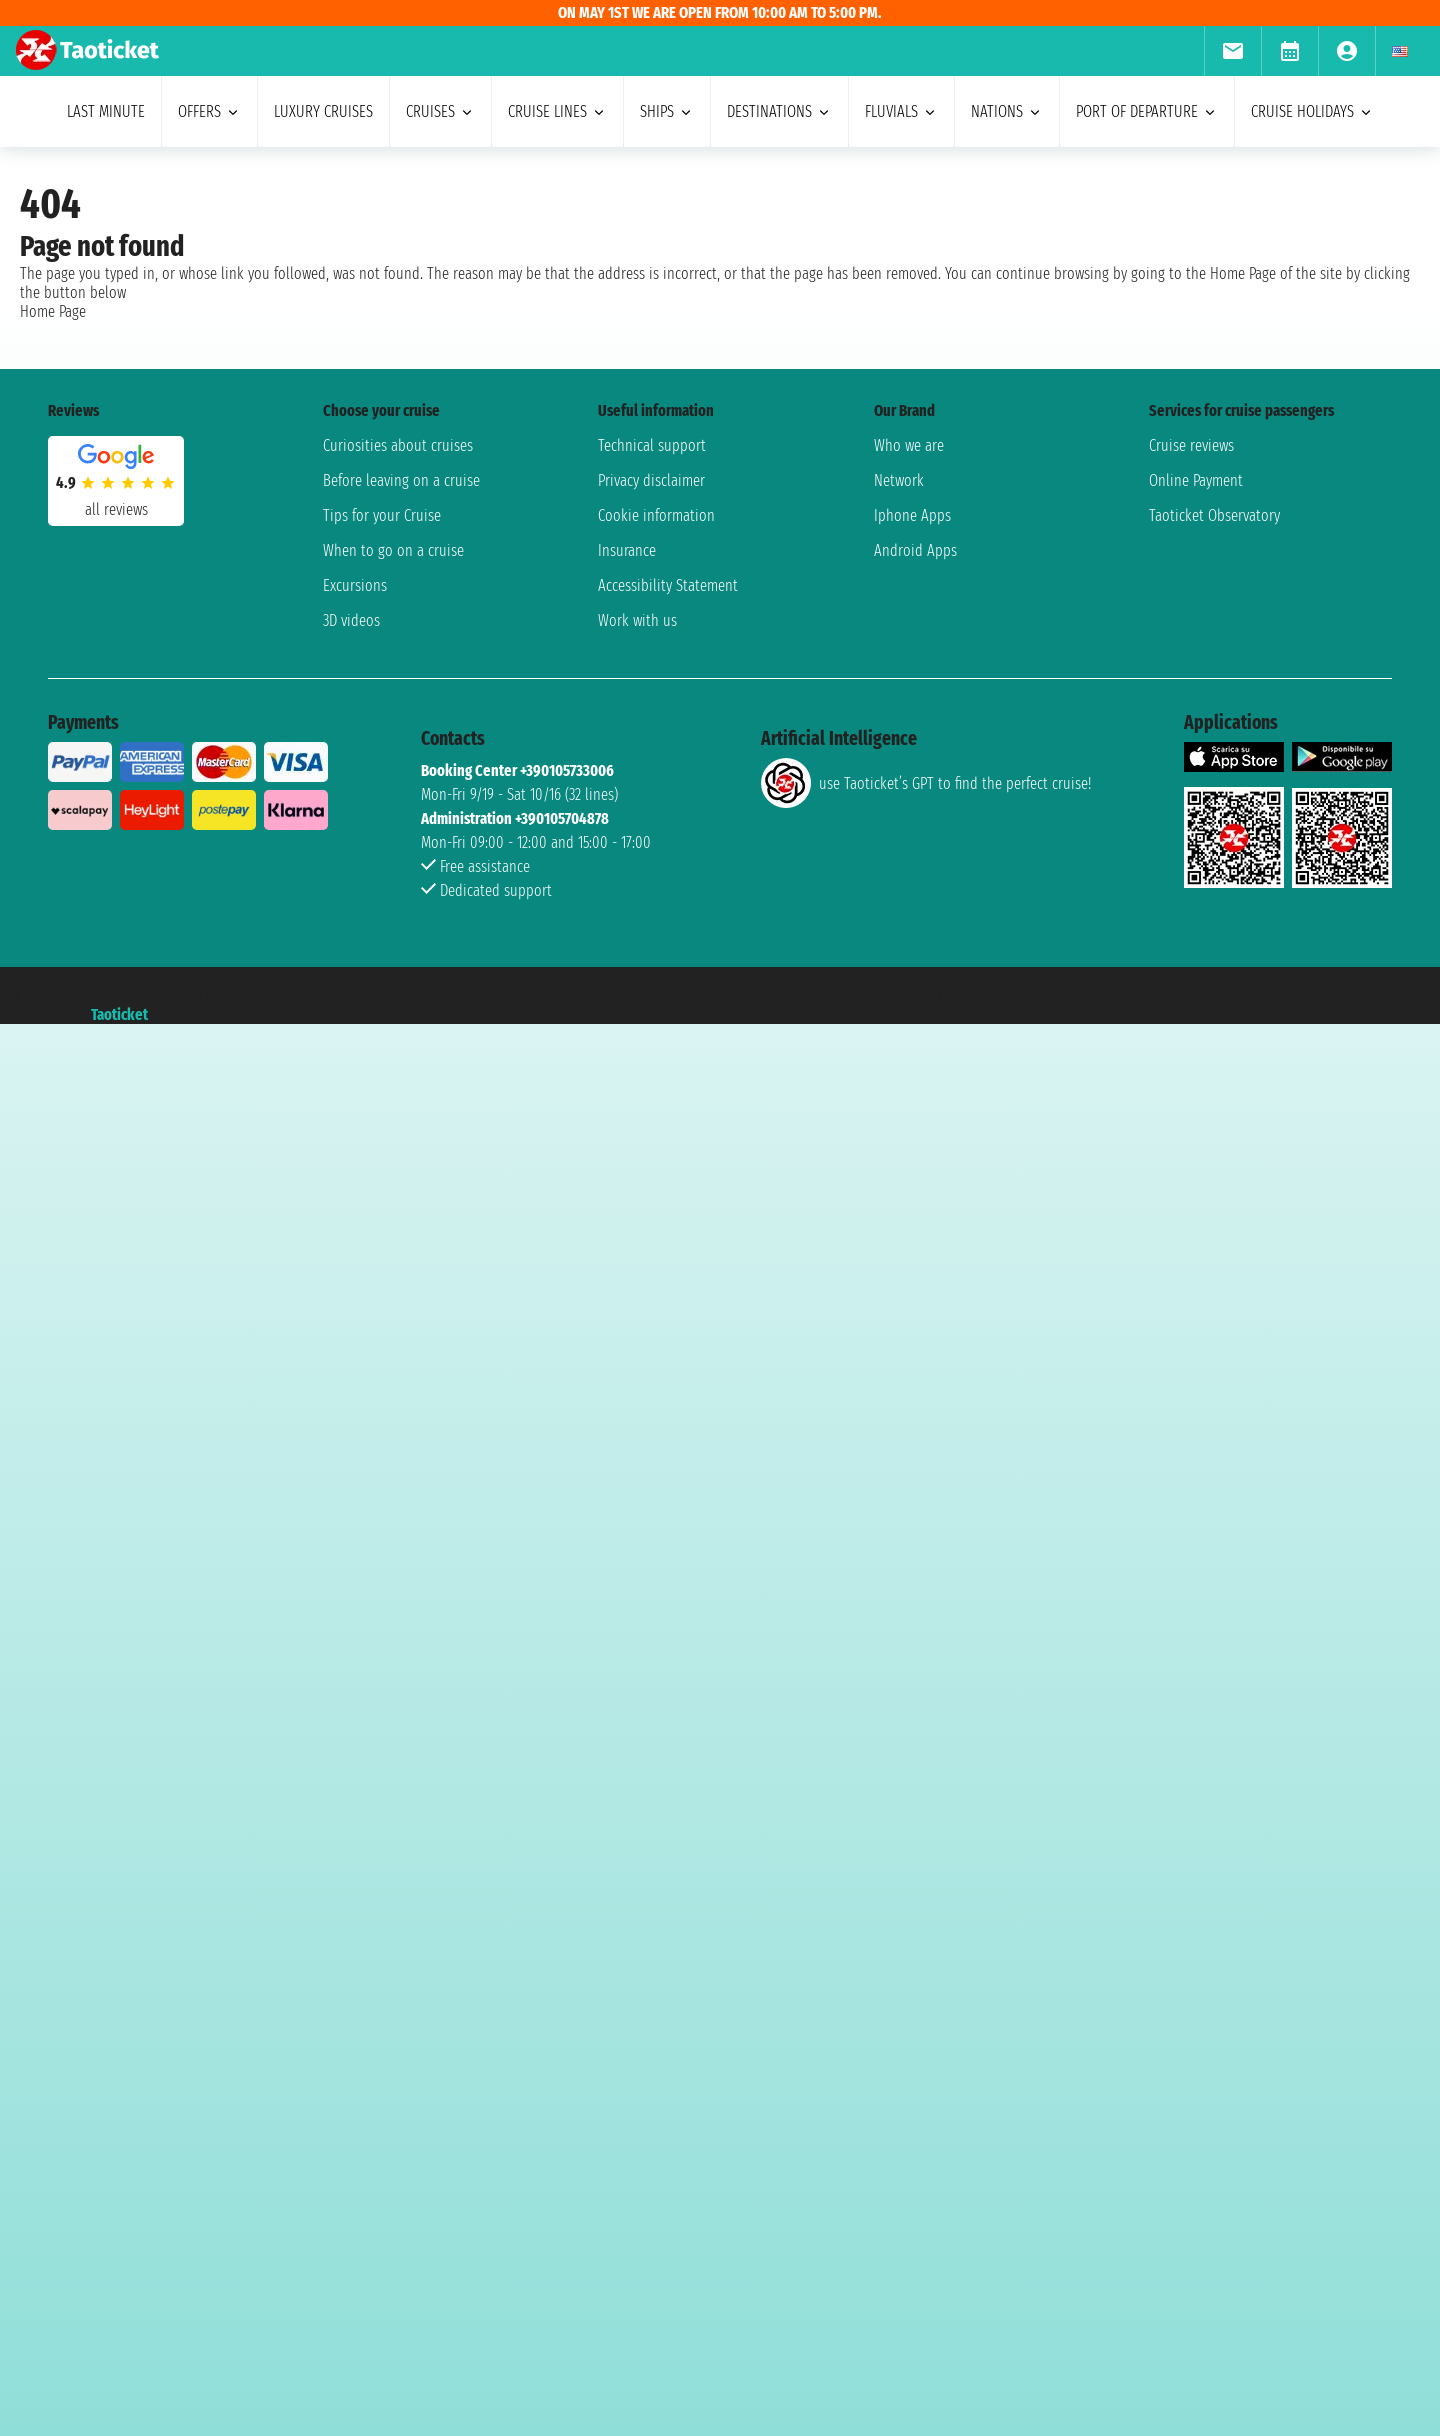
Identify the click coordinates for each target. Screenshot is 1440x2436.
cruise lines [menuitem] (557, 111)
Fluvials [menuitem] (901, 111)
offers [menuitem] (209, 111)
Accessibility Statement (668, 585)
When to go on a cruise (393, 550)
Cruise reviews (1191, 445)
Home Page (53, 311)
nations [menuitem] (1007, 111)
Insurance (627, 550)
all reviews (116, 509)
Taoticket (119, 1014)
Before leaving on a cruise (401, 480)
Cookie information (656, 515)
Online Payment (1196, 480)
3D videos (351, 620)
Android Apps (915, 550)
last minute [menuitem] (106, 111)
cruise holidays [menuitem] (1312, 111)
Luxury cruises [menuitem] (323, 111)
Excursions (355, 585)
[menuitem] (1232, 51)
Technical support (652, 445)
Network (899, 480)
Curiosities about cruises (398, 445)
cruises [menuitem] (440, 111)
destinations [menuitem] (779, 111)
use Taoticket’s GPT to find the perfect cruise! (926, 783)
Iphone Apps (912, 515)
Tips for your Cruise (382, 515)
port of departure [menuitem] (1147, 111)
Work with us (637, 620)
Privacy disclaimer (651, 480)
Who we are (909, 445)
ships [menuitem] (667, 111)
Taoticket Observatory (1214, 515)
